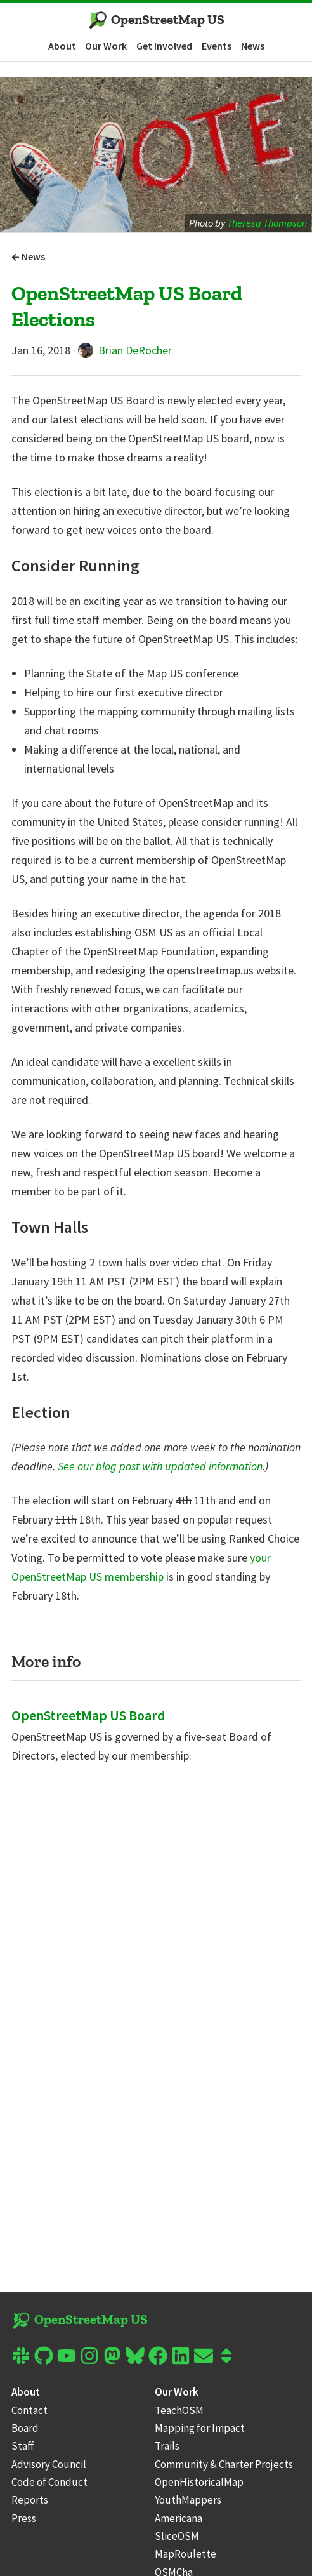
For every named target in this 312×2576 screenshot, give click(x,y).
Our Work (106, 45)
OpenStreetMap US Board (88, 1715)
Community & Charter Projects (224, 2464)
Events (216, 45)
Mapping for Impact (200, 2428)
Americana (178, 2518)
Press (23, 2518)
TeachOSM (179, 2410)
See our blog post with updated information (160, 1466)
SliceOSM (177, 2536)
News (252, 45)
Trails (167, 2446)
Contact (29, 2410)
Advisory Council (48, 2464)
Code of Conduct (49, 2482)
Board (25, 2428)
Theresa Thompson (267, 222)
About (62, 45)
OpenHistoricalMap (199, 2482)
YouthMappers (188, 2500)
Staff (22, 2446)
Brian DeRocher (125, 350)
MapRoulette (185, 2554)
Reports (29, 2500)
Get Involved (164, 45)
